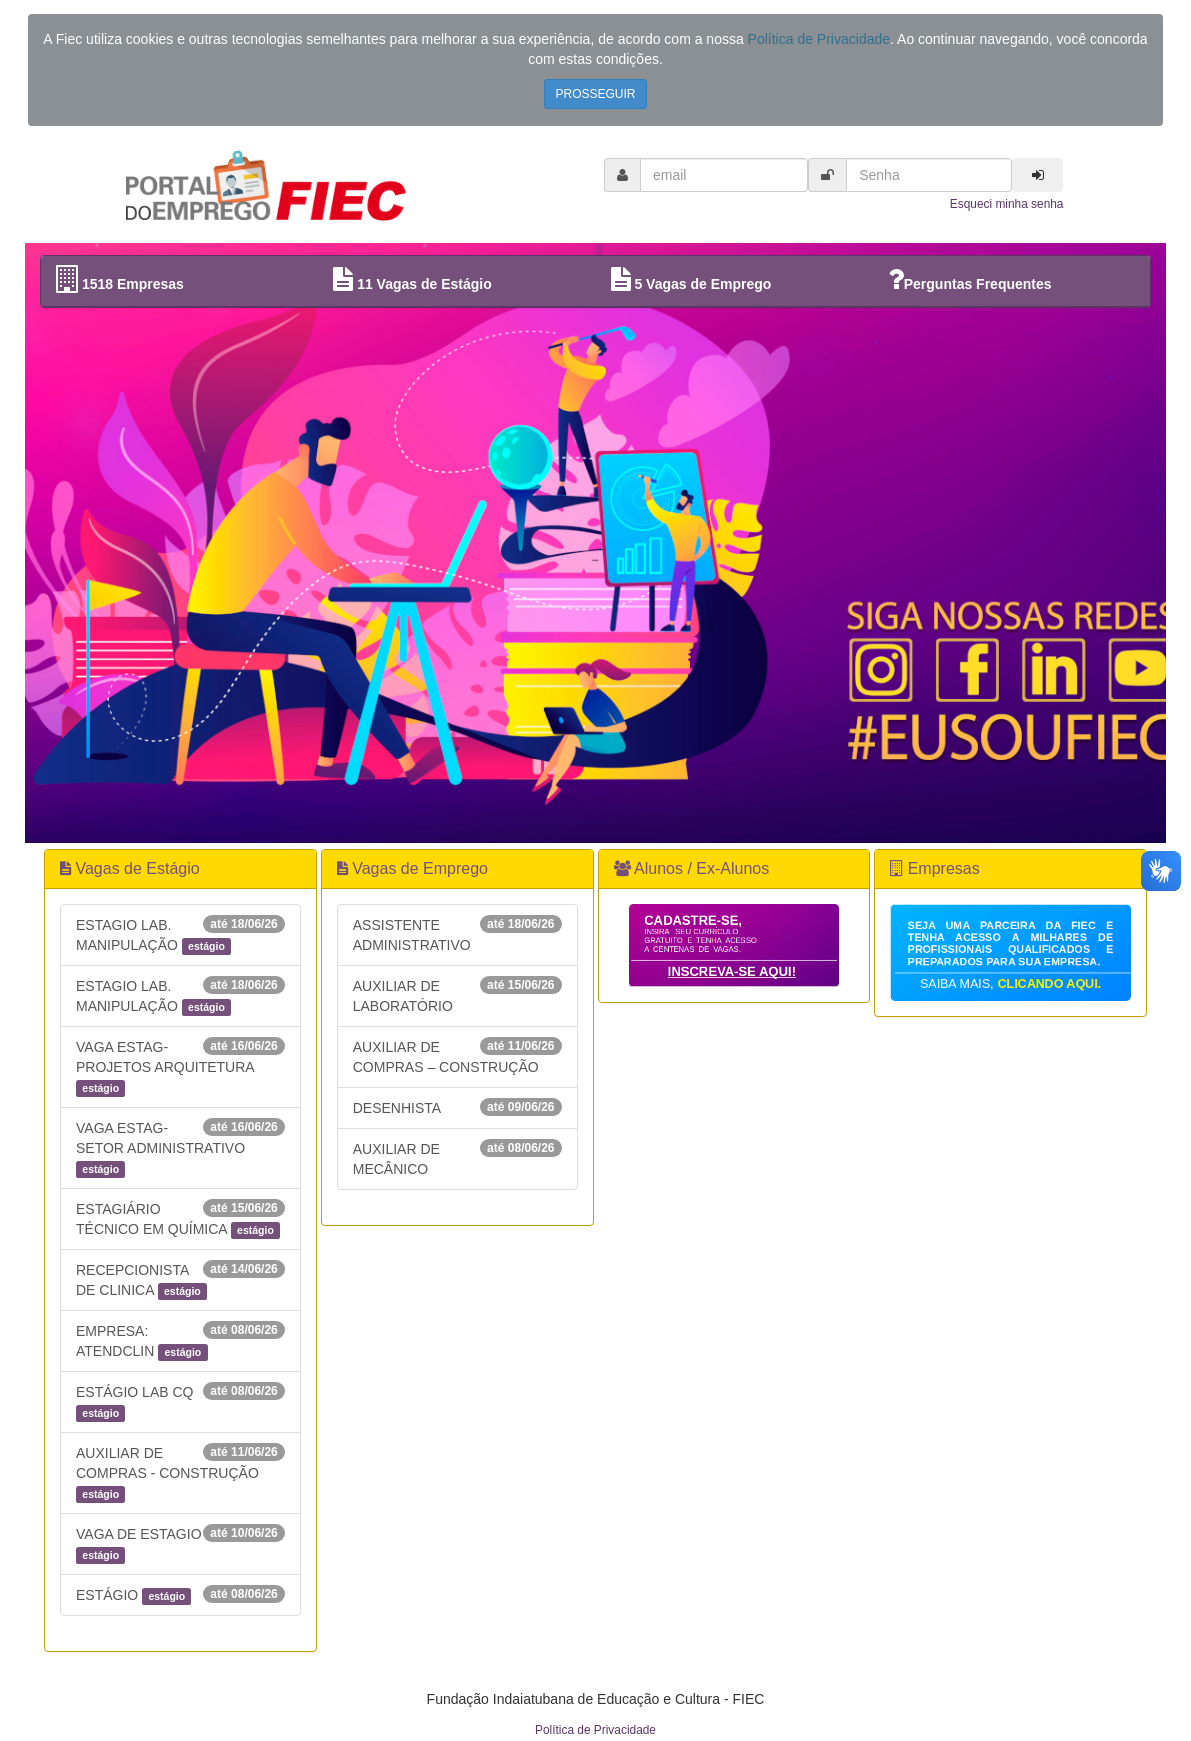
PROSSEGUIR (595, 94)
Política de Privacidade (819, 39)
